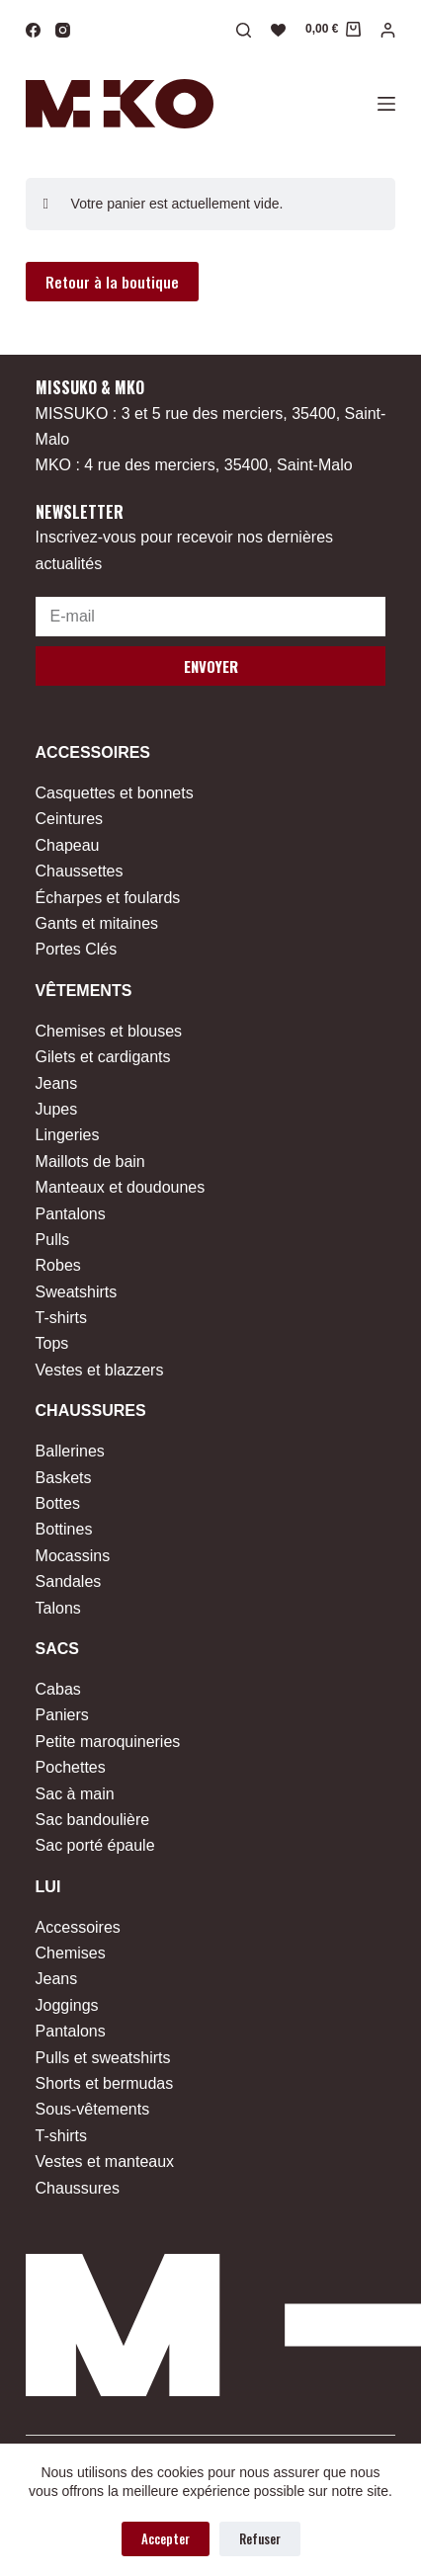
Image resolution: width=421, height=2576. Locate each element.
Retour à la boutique (112, 281)
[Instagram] (62, 30)
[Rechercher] (243, 30)
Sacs (57, 1648)
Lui (48, 1886)
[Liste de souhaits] (278, 30)
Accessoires (93, 752)
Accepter (165, 2538)
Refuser (260, 2538)
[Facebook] (33, 30)
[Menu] (386, 104)
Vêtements (84, 990)
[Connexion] (387, 30)
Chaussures (91, 1410)
